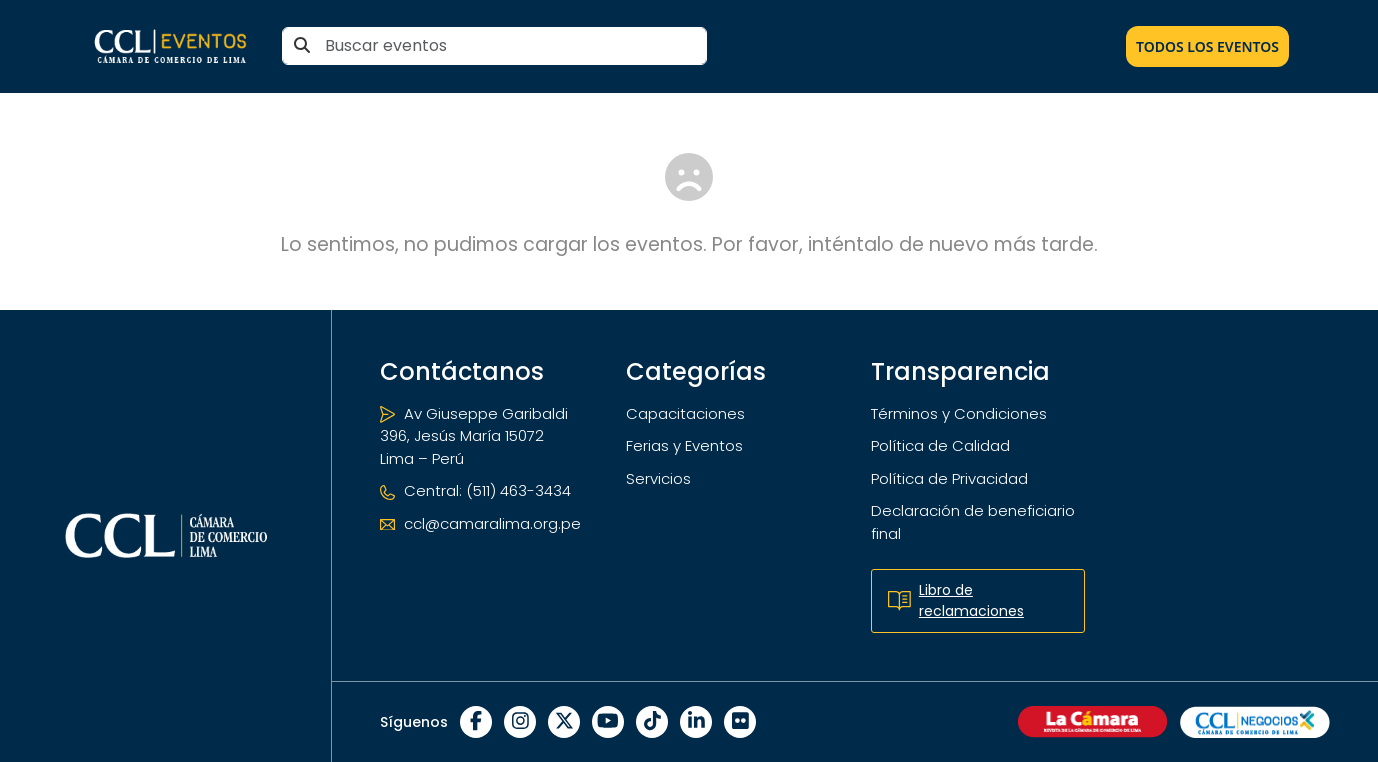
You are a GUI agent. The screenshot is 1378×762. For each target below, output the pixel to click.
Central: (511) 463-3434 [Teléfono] (475, 490)
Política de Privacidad (949, 478)
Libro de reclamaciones (956, 600)
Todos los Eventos (1207, 46)
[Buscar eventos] (494, 46)
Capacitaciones (685, 413)
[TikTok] (652, 722)
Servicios (658, 478)
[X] (564, 722)
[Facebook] (476, 722)
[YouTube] (608, 722)
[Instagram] (520, 722)
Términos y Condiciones (959, 413)
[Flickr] (740, 722)
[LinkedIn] (696, 722)
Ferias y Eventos (684, 445)
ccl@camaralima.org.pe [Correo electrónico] (480, 523)
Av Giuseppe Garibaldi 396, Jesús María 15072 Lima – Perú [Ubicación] (474, 436)
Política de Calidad (940, 445)
